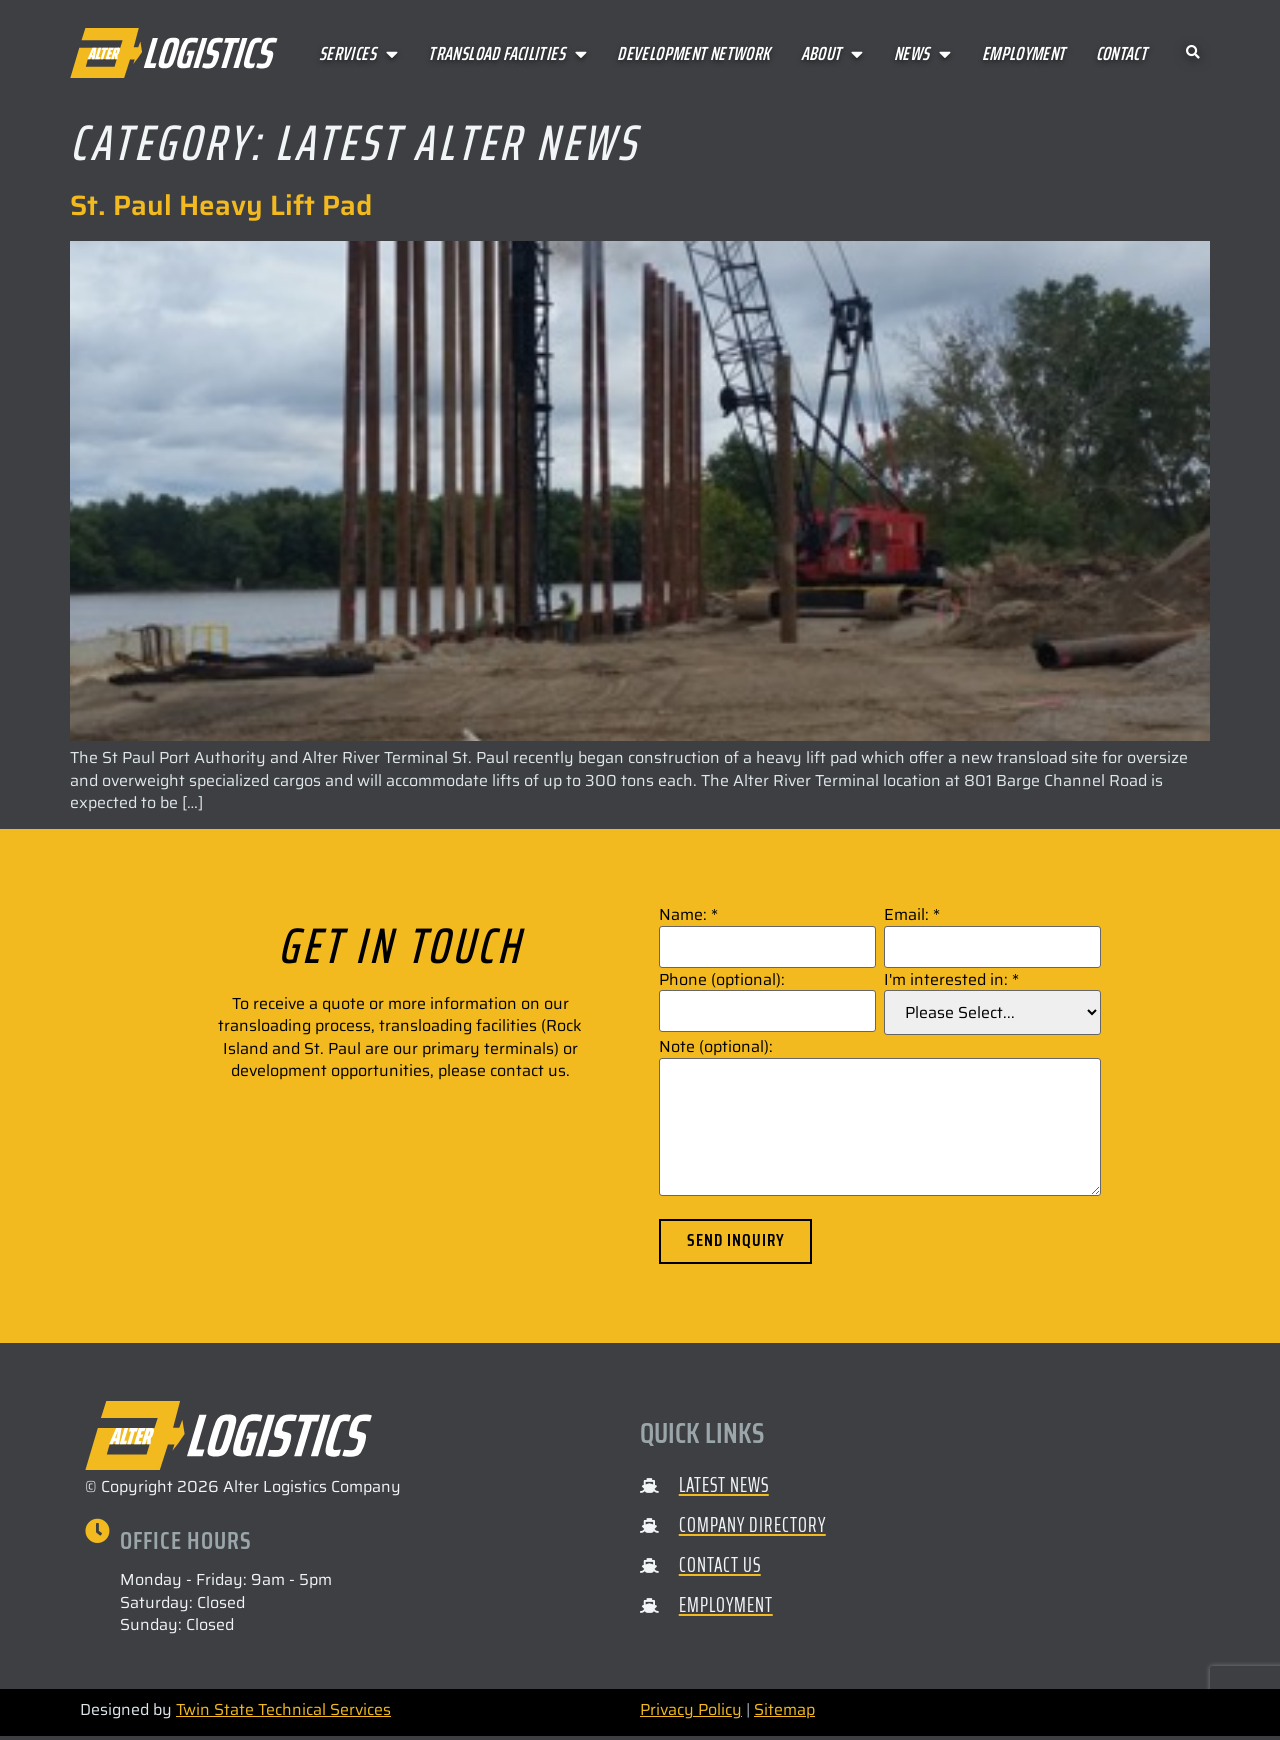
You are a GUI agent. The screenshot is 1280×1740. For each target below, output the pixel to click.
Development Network (693, 53)
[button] (1192, 53)
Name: (688, 915)
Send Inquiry (738, 1243)
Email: (912, 915)
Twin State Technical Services (283, 1713)
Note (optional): (716, 1047)
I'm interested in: (951, 980)
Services (358, 53)
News (923, 53)
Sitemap (784, 1713)
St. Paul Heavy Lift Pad (221, 205)
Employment (1024, 53)
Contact (1122, 53)
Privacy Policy (691, 1713)
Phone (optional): (722, 980)
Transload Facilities (507, 53)
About (832, 53)
